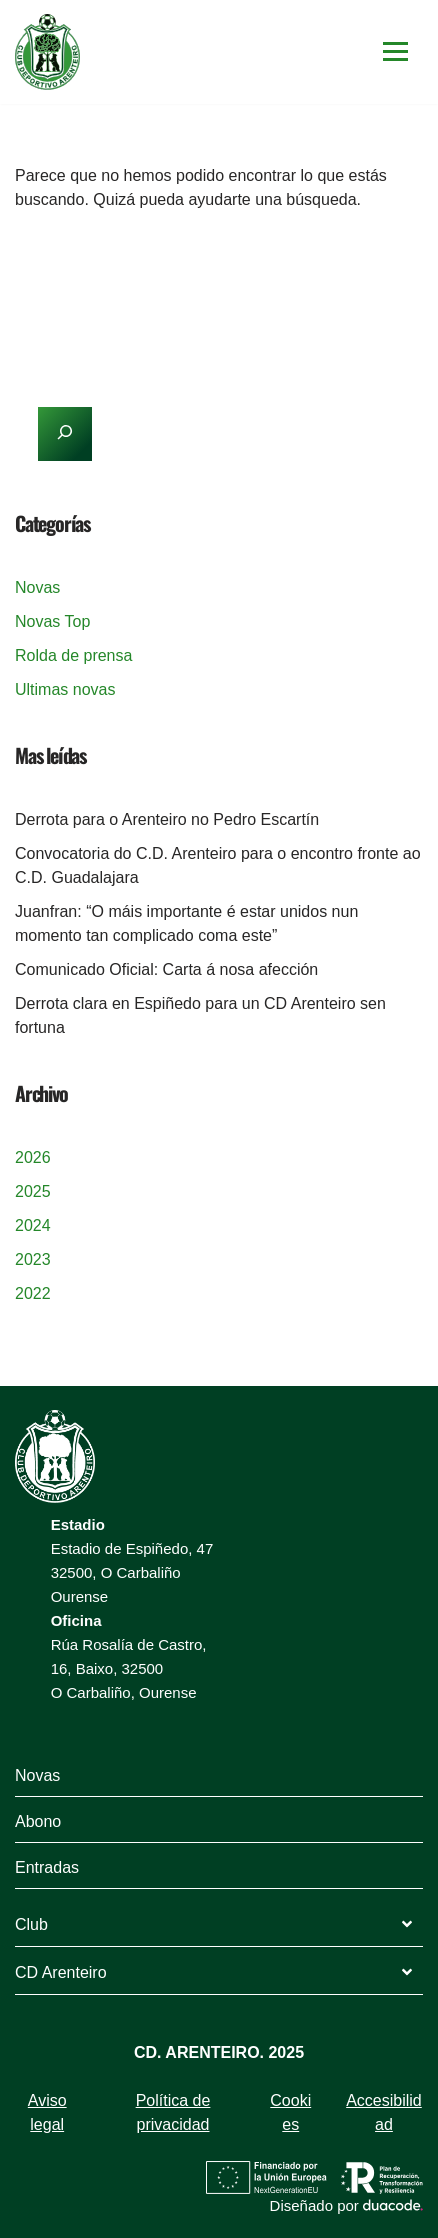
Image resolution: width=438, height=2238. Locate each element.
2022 (33, 1293)
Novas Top (52, 621)
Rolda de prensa (73, 655)
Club (31, 1924)
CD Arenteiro (61, 1972)
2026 (33, 1157)
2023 (33, 1259)
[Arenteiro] (47, 52)
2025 (33, 1191)
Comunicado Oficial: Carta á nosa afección (166, 969)
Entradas (47, 1867)
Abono (38, 1821)
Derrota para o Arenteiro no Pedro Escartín (167, 819)
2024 (33, 1225)
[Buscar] (196, 260)
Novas (37, 587)
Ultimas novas (65, 689)
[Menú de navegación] (395, 51)
